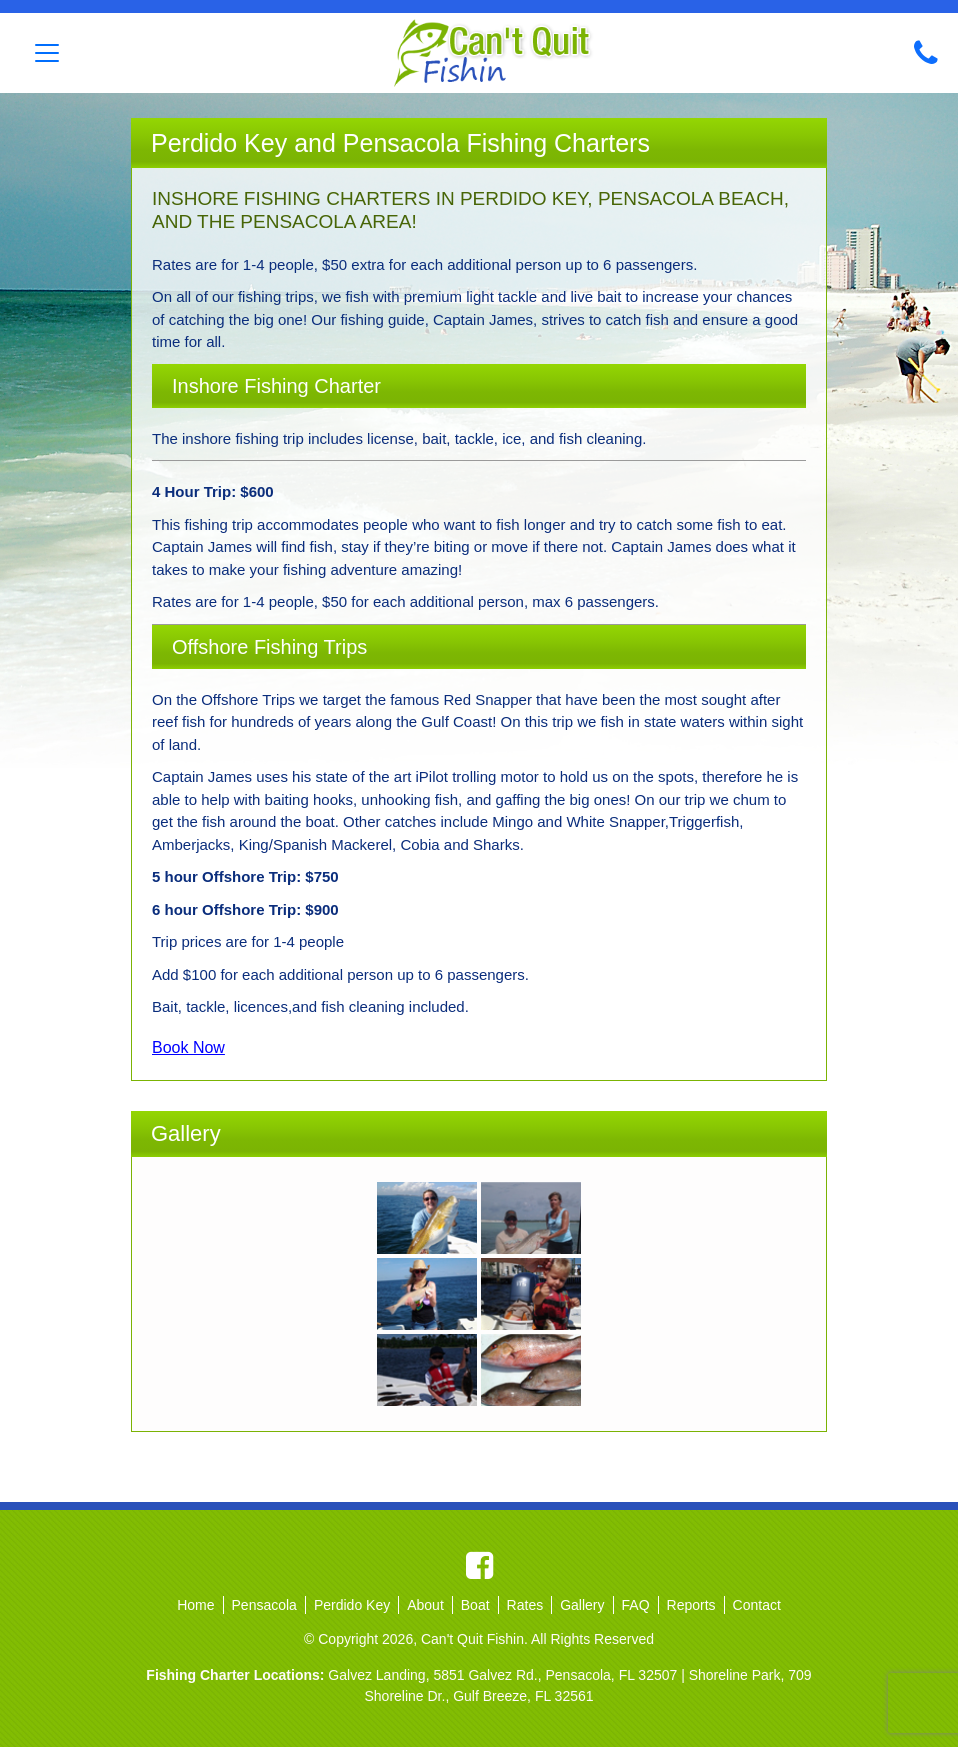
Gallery (582, 1605)
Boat (475, 1605)
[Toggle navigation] (47, 53)
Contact (757, 1605)
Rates (525, 1605)
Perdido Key (352, 1605)
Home (195, 1605)
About (425, 1605)
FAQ (636, 1605)
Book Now (188, 1047)
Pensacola (264, 1605)
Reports (691, 1605)
